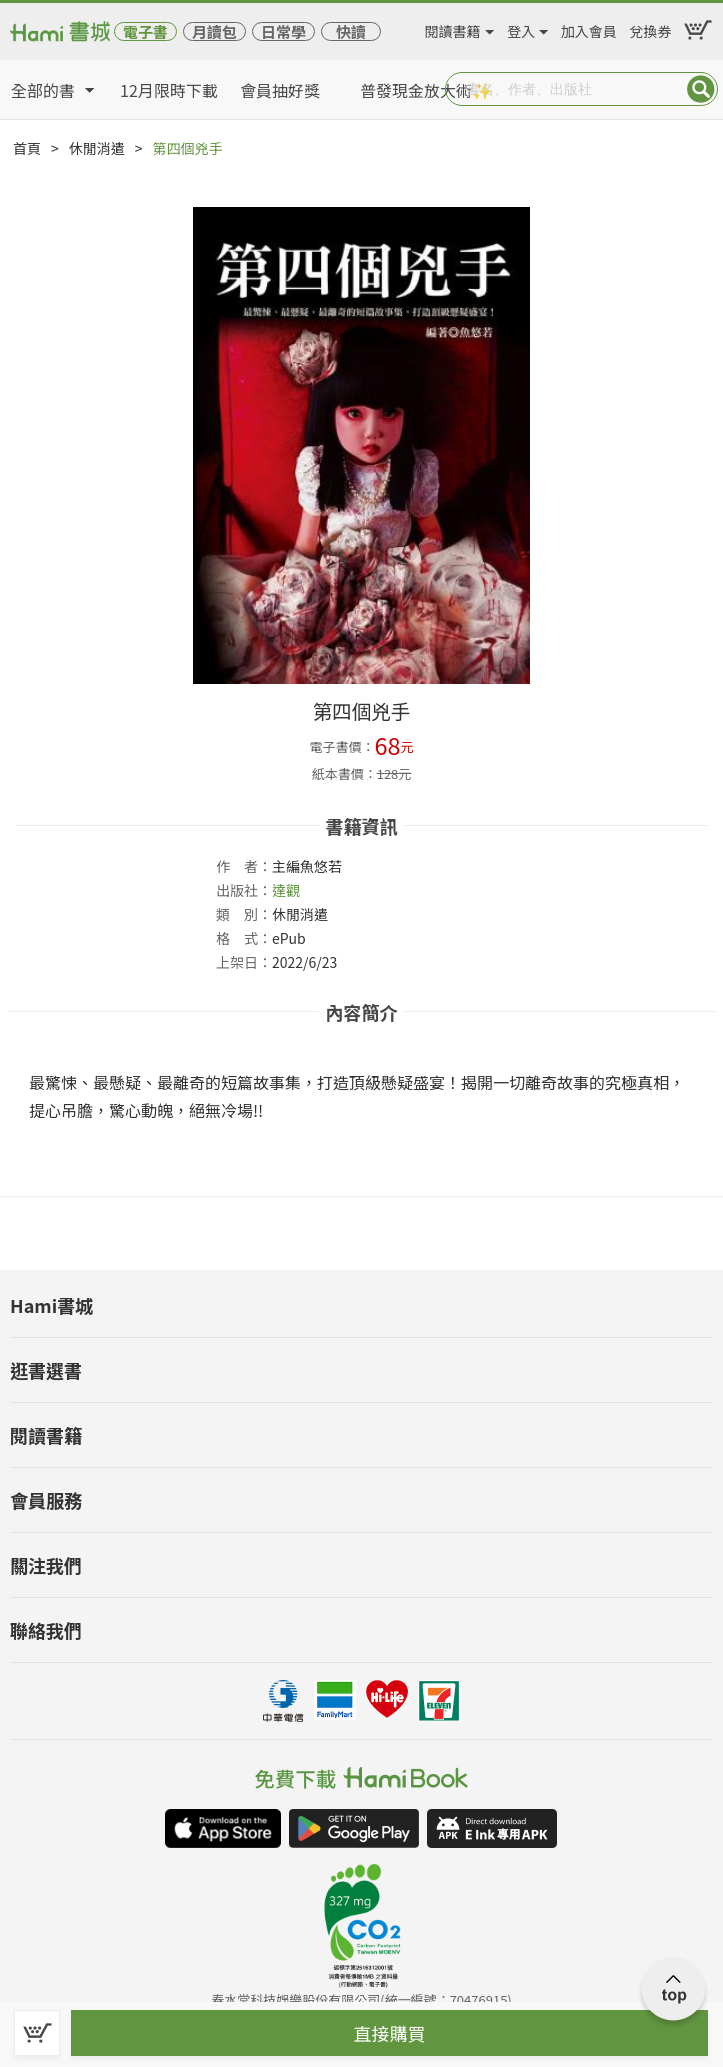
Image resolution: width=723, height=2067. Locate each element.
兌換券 (650, 28)
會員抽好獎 (280, 90)
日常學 (283, 31)
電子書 (145, 31)
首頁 (27, 148)
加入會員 (589, 28)
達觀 (286, 890)
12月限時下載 (169, 90)
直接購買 (390, 2033)
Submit (701, 89)
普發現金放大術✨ (426, 90)
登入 (521, 28)
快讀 (351, 31)
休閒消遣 (97, 148)
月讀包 (214, 31)
